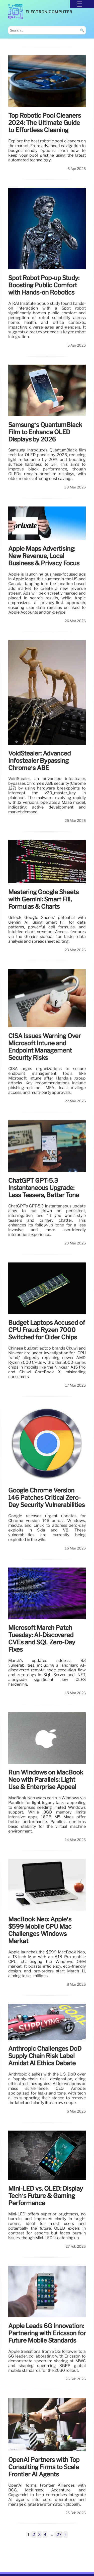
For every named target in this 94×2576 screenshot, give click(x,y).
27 (59, 2534)
